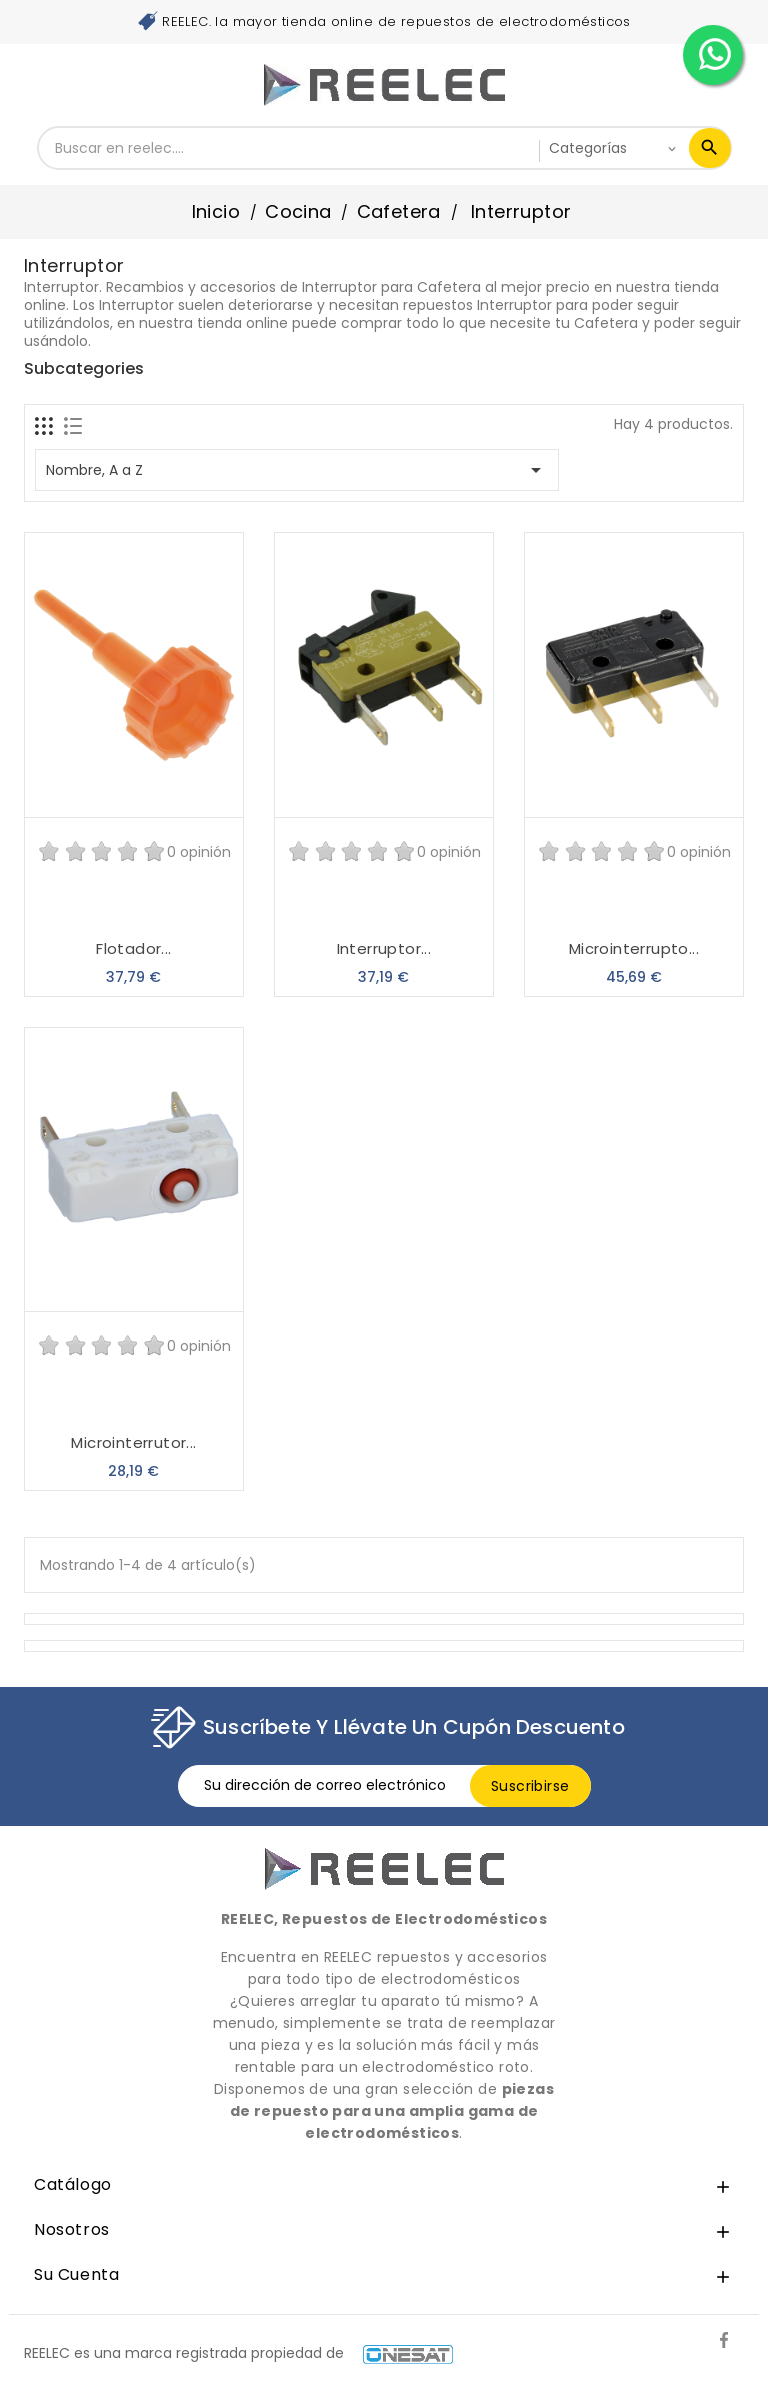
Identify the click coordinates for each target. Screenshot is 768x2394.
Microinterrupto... (634, 948)
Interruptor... (384, 948)
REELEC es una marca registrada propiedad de (238, 2353)
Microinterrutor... (133, 1442)
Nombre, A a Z (297, 470)
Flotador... (133, 948)
